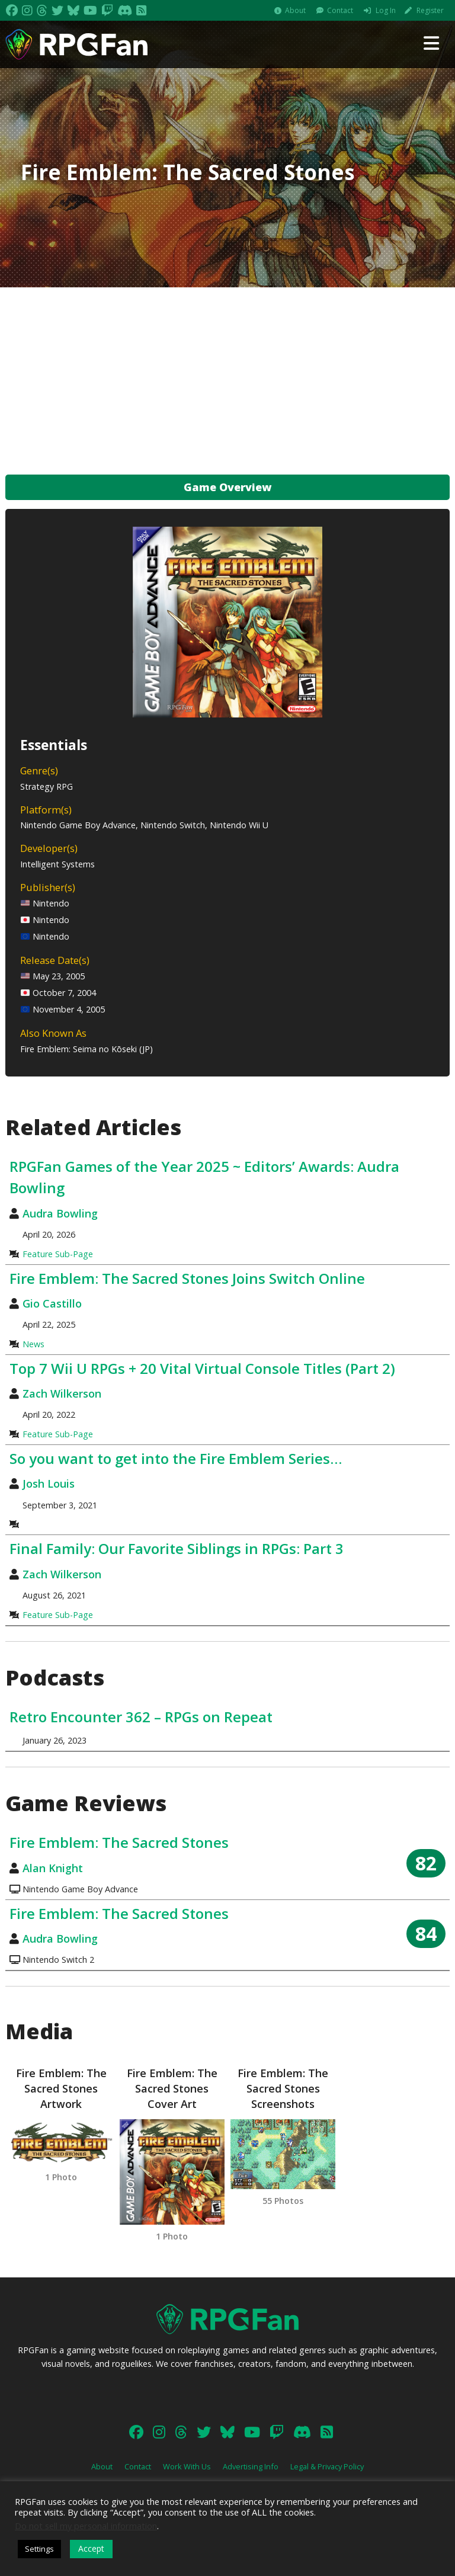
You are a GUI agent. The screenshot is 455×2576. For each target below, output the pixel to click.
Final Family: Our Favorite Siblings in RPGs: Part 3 (176, 1548)
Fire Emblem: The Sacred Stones (119, 1842)
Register (430, 10)
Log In (386, 10)
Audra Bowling (60, 1213)
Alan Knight (53, 1868)
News (33, 1344)
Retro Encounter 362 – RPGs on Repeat (141, 1716)
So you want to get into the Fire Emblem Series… (175, 1458)
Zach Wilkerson (62, 1393)
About (295, 10)
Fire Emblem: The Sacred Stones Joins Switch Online (187, 1278)
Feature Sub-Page (58, 1254)
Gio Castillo (52, 1303)
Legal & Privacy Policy (327, 2466)
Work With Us (187, 2466)
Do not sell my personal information (86, 2526)
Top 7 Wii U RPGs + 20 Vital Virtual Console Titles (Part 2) (202, 1368)
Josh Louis (49, 1483)
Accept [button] (91, 2548)
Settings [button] (39, 2548)
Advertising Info (250, 2466)
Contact (340, 10)
